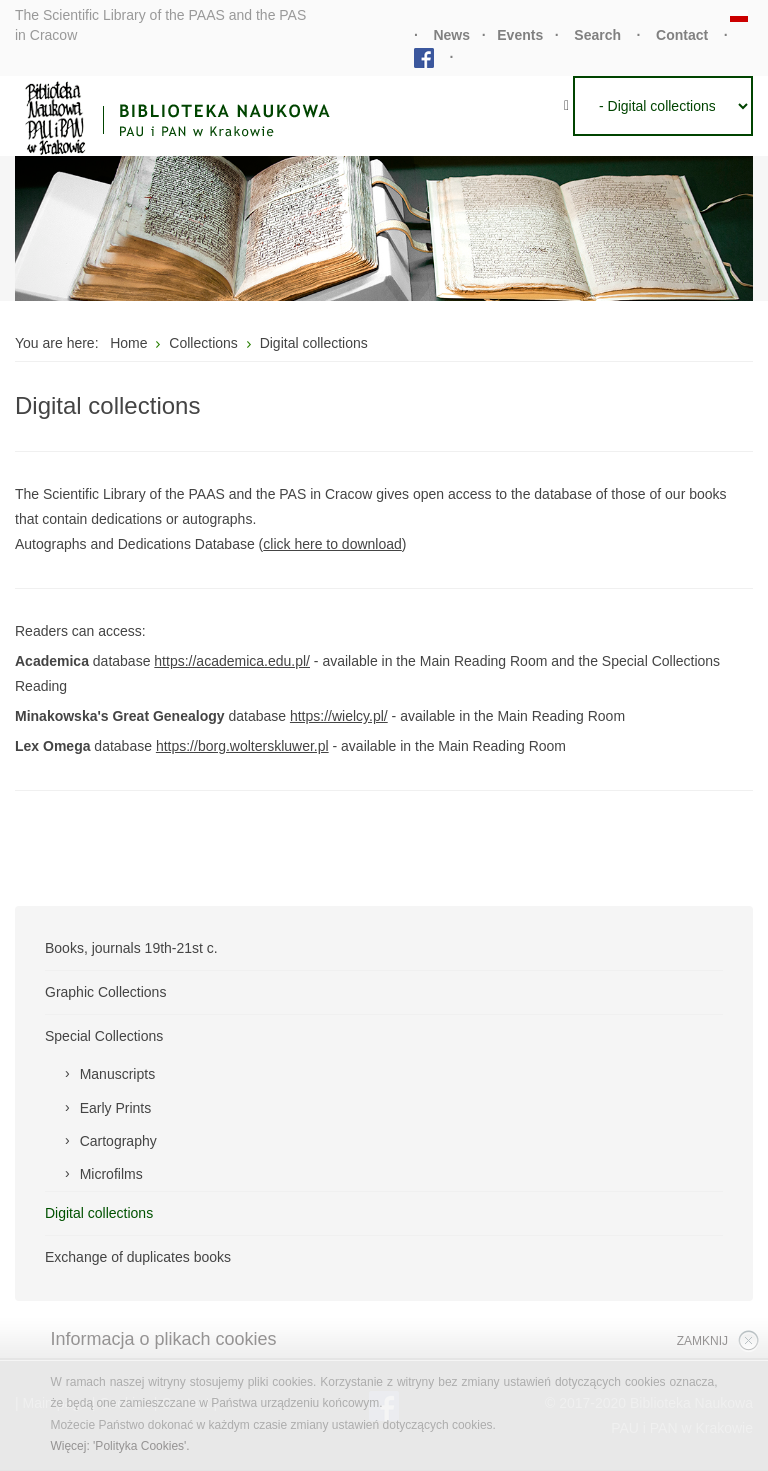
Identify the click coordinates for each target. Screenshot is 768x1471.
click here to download (332, 544)
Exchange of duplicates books (138, 1257)
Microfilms (111, 1174)
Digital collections (99, 1213)
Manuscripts (117, 1074)
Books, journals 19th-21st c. (131, 948)
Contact (682, 35)
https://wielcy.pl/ (339, 716)
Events (520, 35)
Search (597, 35)
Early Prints (116, 1108)
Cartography (118, 1141)
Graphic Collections (105, 992)
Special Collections (104, 1036)
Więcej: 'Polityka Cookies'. (119, 1446)
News (451, 35)
